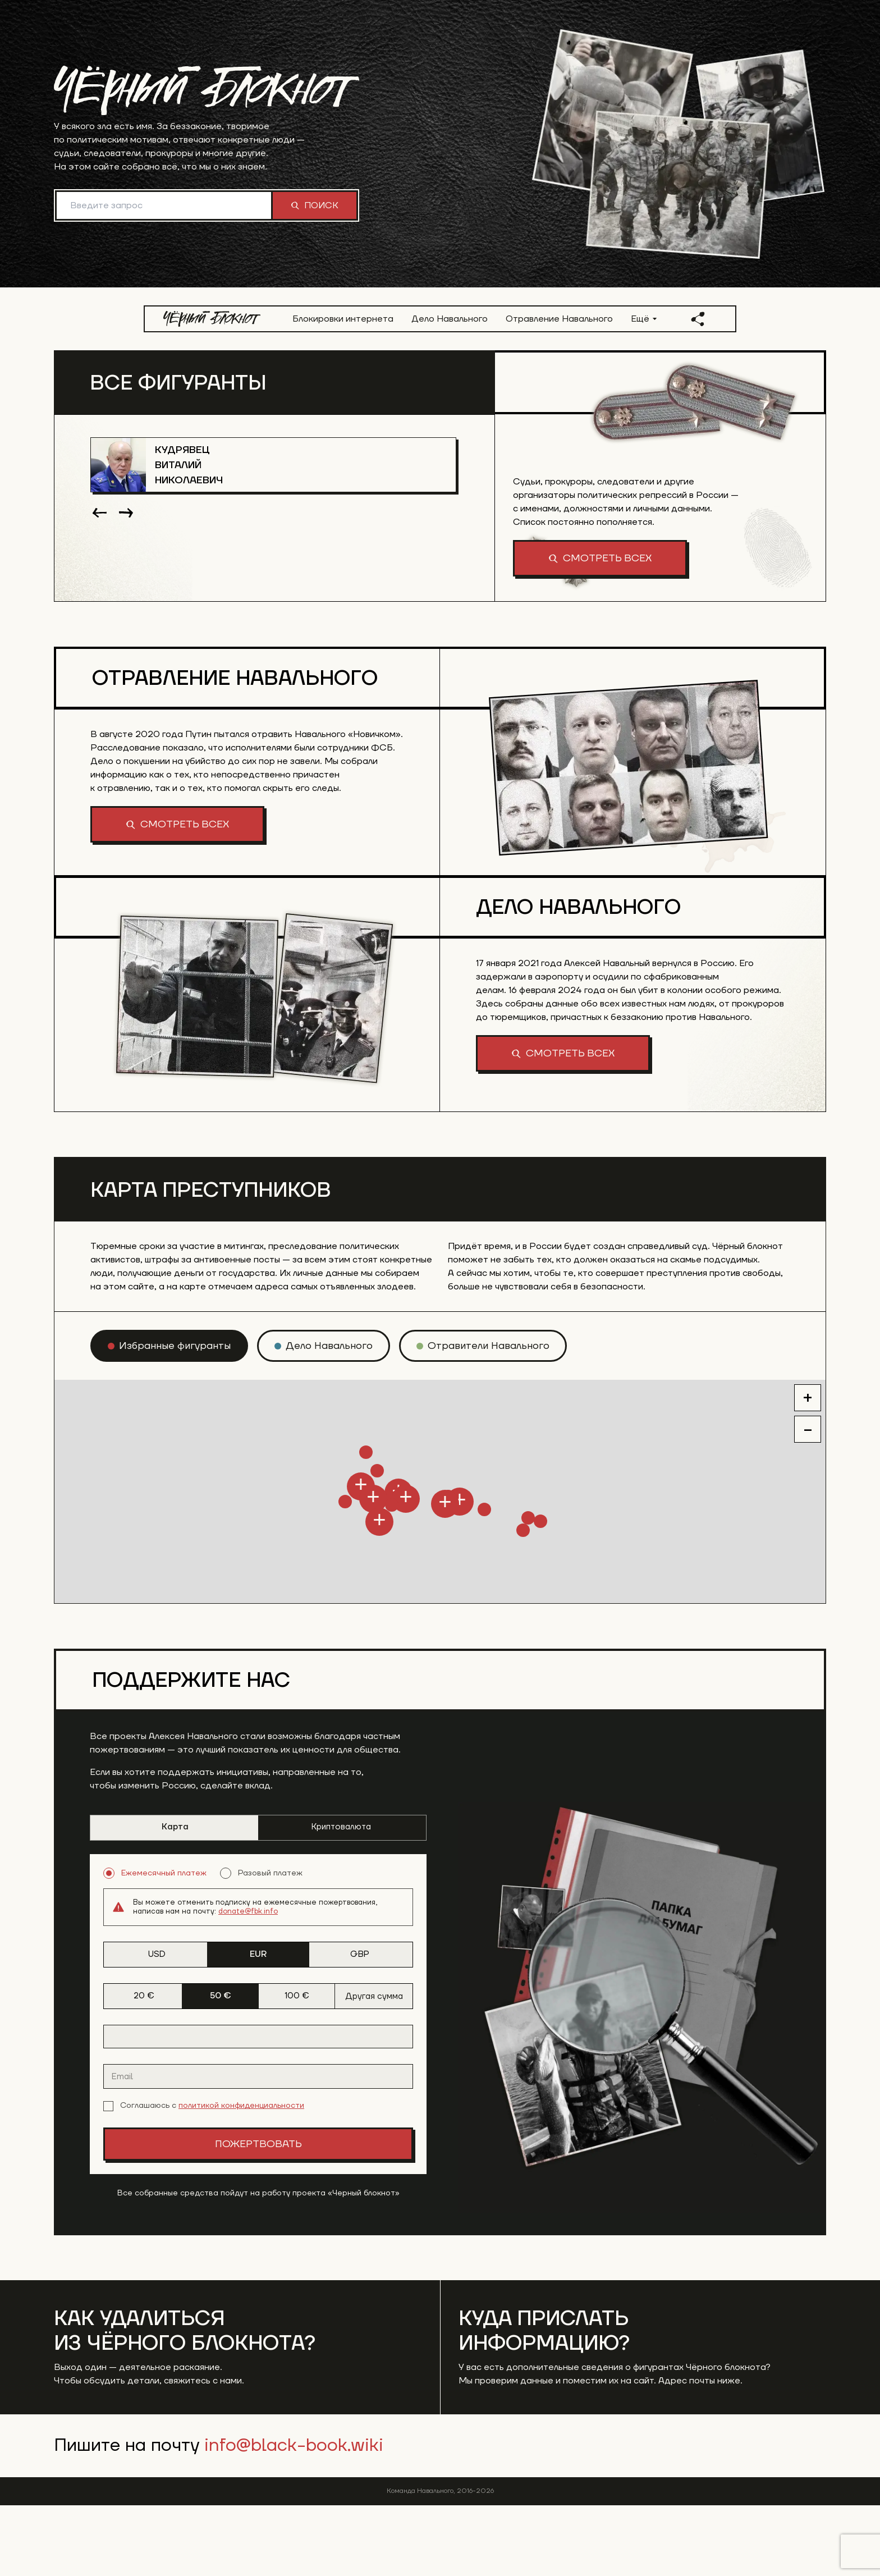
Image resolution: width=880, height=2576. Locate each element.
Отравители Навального (488, 1416)
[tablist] (258, 1898)
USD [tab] (157, 2025)
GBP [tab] (359, 2025)
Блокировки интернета (342, 318)
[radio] (169, 1417)
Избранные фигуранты (175, 1416)
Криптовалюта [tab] (341, 1897)
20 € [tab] (144, 2066)
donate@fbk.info (248, 1982)
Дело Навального (449, 318)
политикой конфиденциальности (241, 2176)
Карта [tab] (175, 1897)
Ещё (644, 318)
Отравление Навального (559, 318)
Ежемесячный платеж (155, 1944)
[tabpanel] (258, 2085)
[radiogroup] (258, 1944)
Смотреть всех (600, 558)
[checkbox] (108, 2177)
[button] (230, 1591)
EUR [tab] (258, 2025)
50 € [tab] (220, 2066)
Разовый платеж (261, 1944)
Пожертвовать (258, 2214)
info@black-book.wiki (293, 2516)
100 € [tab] (297, 2066)
